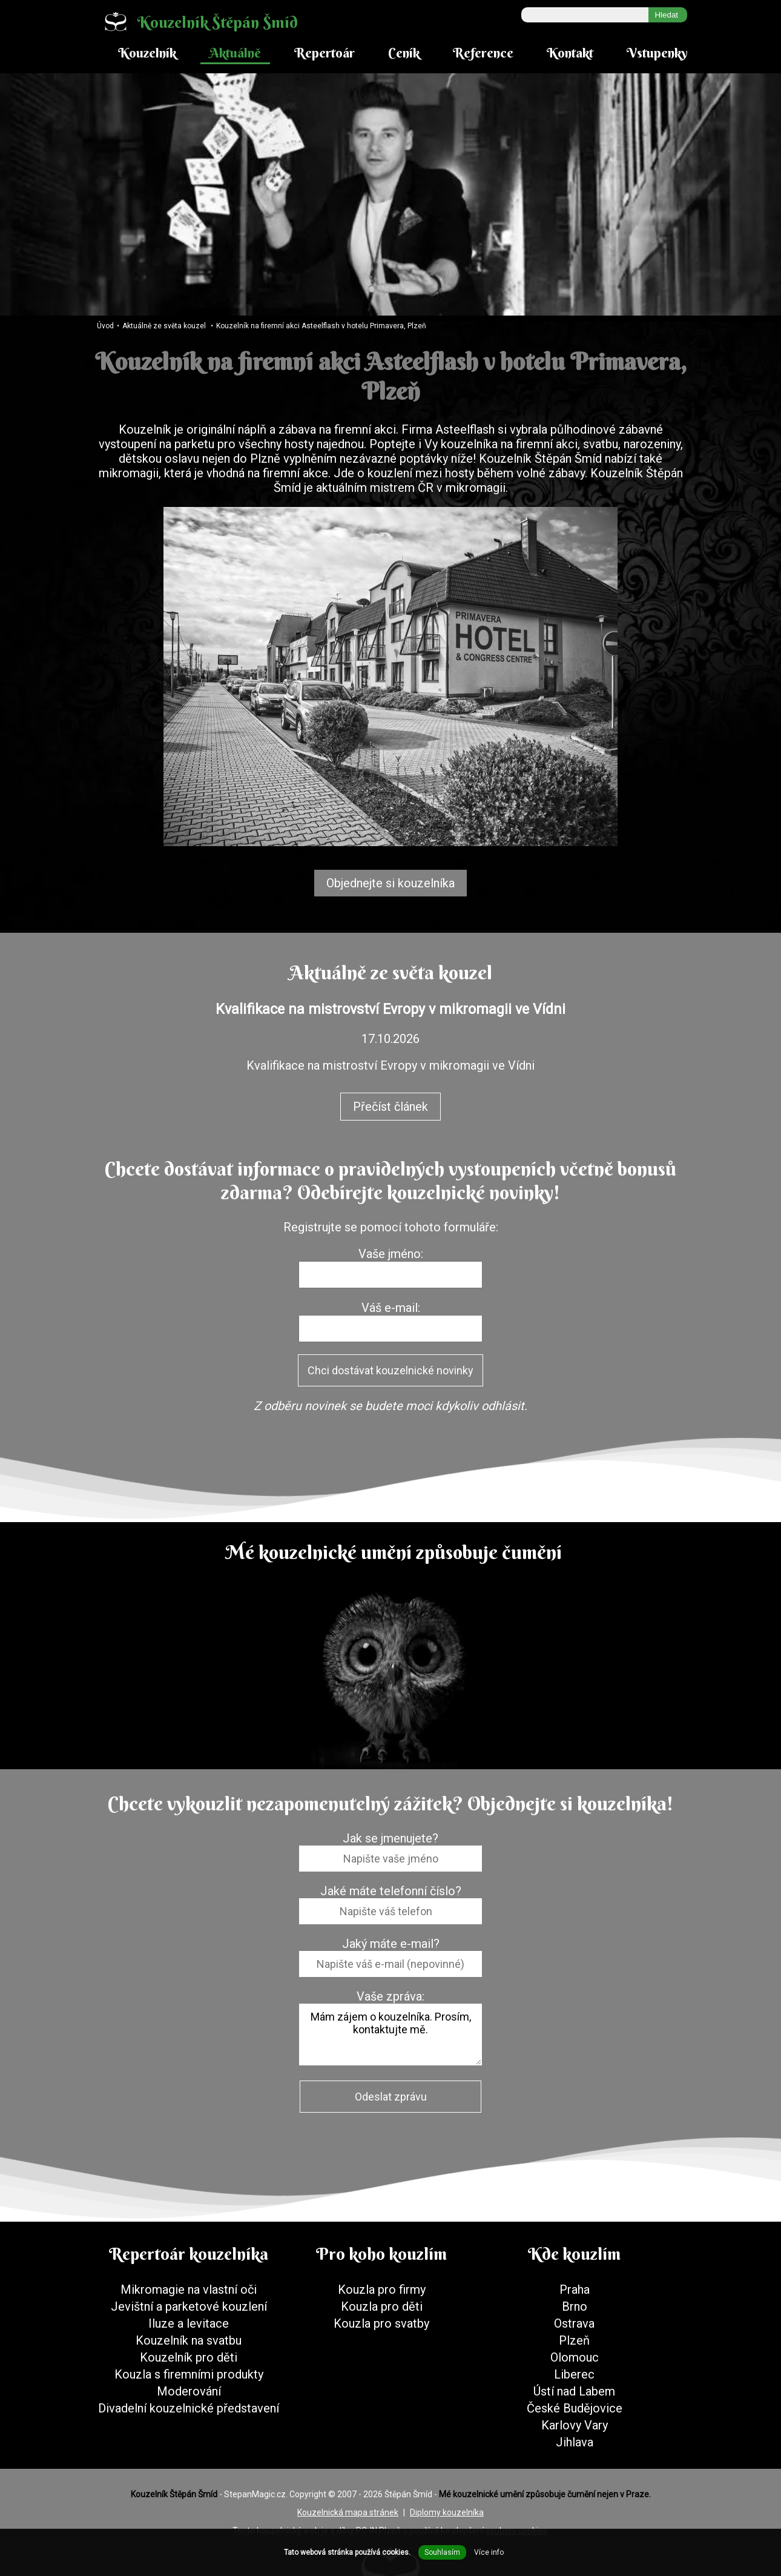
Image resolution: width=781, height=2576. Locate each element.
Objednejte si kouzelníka (390, 883)
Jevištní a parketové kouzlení (189, 2306)
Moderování (189, 2391)
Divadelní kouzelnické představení (188, 2408)
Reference (483, 52)
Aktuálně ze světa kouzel (164, 326)
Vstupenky (657, 52)
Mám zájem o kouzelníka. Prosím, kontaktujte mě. (390, 2034)
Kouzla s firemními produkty (188, 2374)
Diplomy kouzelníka (447, 2512)
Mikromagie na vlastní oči (188, 2289)
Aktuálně (235, 52)
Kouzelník (147, 52)
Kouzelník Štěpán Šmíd (196, 21)
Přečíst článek (390, 1106)
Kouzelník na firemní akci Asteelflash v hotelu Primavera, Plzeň (321, 326)
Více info (489, 2552)
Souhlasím (442, 2552)
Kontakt (570, 52)
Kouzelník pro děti (188, 2357)
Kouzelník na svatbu (189, 2340)
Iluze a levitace (188, 2323)
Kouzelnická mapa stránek (347, 2512)
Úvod (105, 326)
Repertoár (324, 52)
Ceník (404, 52)
